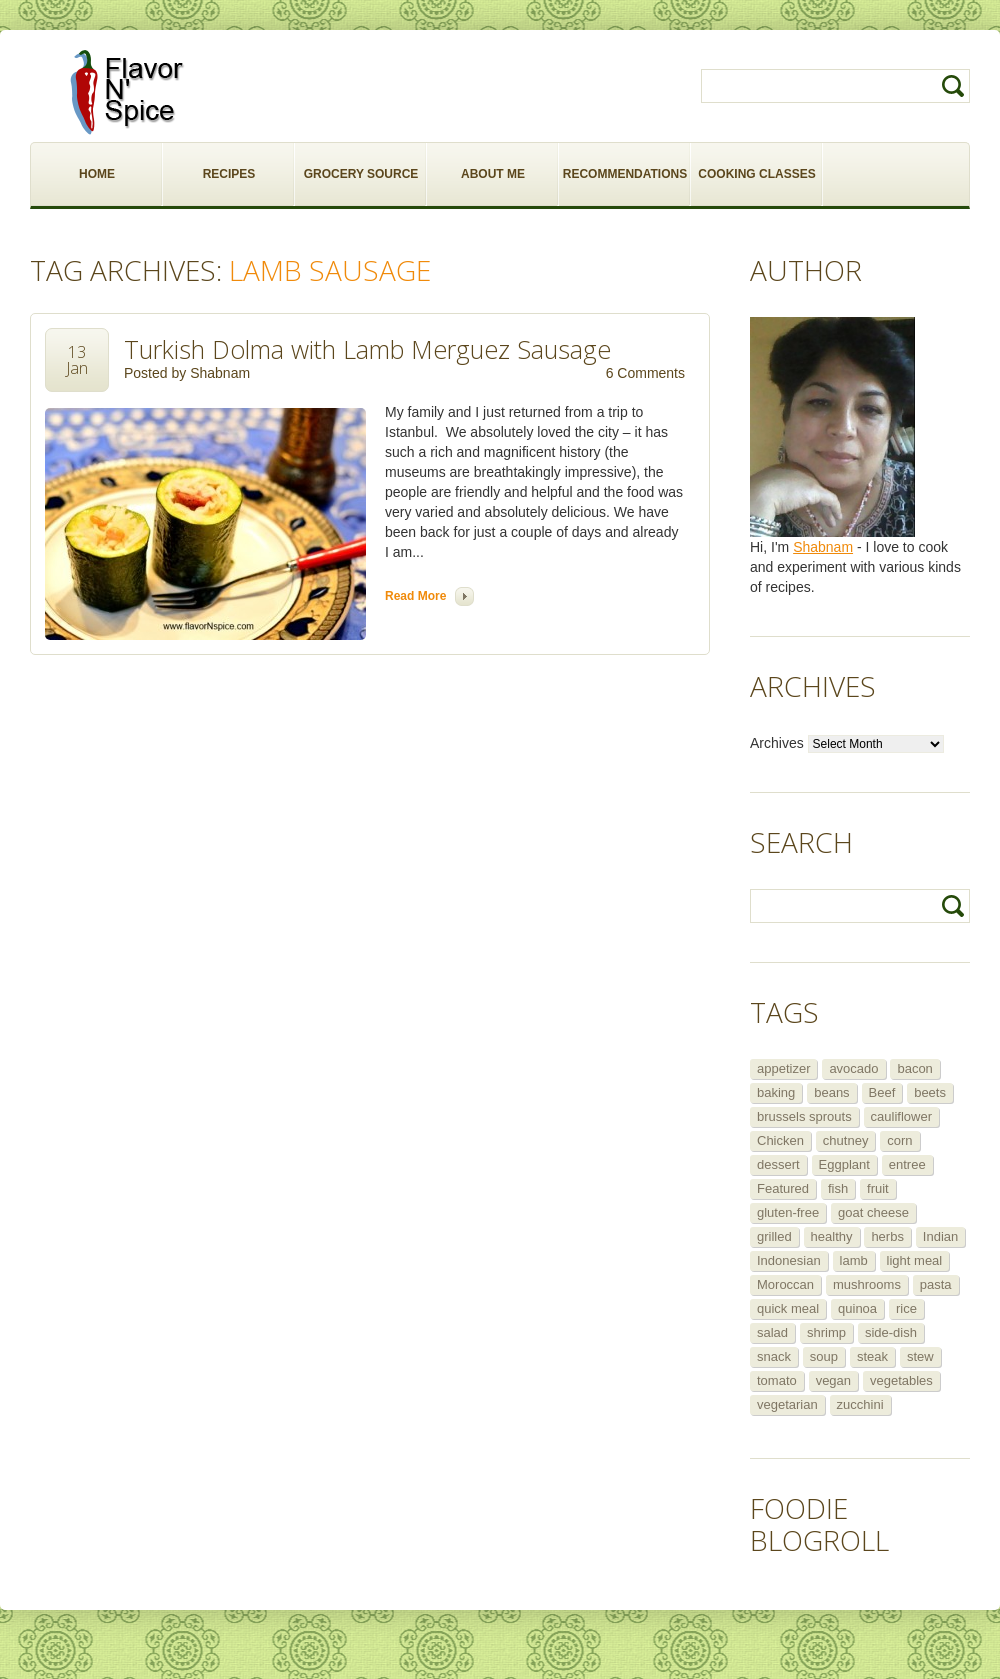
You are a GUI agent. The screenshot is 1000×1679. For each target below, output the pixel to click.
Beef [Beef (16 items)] (882, 1092)
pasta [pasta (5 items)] (936, 1284)
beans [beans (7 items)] (831, 1092)
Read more (415, 596)
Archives (777, 743)
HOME (97, 174)
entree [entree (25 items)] (907, 1164)
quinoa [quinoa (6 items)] (857, 1308)
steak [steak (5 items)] (872, 1356)
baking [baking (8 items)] (776, 1092)
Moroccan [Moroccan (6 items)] (785, 1284)
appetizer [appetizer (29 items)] (783, 1068)
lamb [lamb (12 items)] (854, 1260)
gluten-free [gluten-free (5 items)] (788, 1212)
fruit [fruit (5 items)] (878, 1188)
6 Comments (645, 373)
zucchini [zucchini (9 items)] (860, 1404)
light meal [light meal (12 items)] (915, 1260)
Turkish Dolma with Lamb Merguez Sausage (367, 349)
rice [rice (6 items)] (906, 1308)
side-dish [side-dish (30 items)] (891, 1332)
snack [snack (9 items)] (774, 1356)
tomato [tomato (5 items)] (777, 1380)
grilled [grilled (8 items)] (774, 1236)
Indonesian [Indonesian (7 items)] (789, 1260)
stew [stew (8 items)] (920, 1356)
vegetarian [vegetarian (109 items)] (787, 1404)
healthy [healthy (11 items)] (832, 1236)
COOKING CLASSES (756, 174)
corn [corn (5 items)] (899, 1140)
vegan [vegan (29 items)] (833, 1380)
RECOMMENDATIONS (625, 174)
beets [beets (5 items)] (930, 1092)
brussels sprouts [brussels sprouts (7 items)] (804, 1116)
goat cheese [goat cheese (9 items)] (873, 1212)
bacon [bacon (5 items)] (914, 1068)
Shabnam (220, 373)
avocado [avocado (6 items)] (853, 1068)
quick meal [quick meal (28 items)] (788, 1308)
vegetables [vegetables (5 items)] (901, 1380)
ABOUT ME (493, 174)
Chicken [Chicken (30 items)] (780, 1140)
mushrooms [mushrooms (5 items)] (867, 1284)
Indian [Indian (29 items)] (940, 1236)
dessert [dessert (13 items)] (778, 1164)
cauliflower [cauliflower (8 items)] (901, 1116)
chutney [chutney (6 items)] (846, 1140)
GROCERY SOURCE (361, 174)
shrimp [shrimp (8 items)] (826, 1332)
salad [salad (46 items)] (772, 1332)
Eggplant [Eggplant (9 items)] (844, 1164)
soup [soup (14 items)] (824, 1356)
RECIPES (229, 174)
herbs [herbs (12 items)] (887, 1236)
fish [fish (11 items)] (838, 1188)
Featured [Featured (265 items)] (783, 1188)
